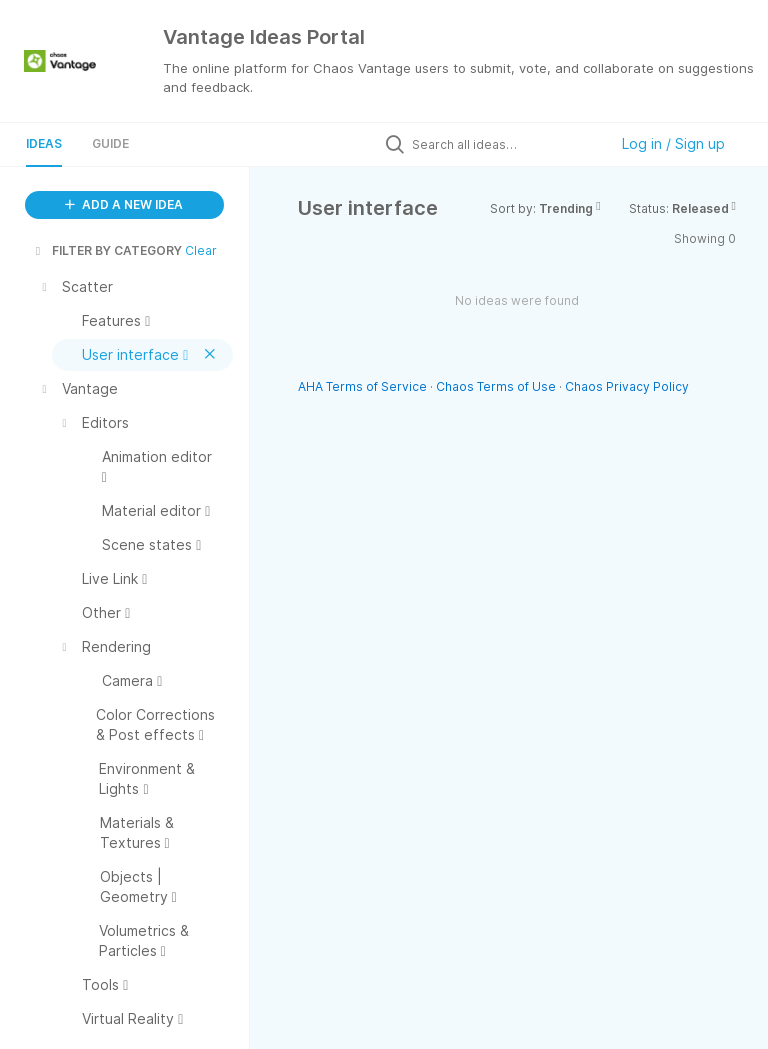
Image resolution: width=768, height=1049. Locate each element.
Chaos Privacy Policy (627, 386)
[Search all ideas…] (505, 144)
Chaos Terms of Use (496, 386)
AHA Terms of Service (364, 386)
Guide (110, 143)
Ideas (44, 143)
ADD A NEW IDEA (124, 204)
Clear (201, 250)
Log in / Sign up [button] (673, 143)
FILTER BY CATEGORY (107, 250)
